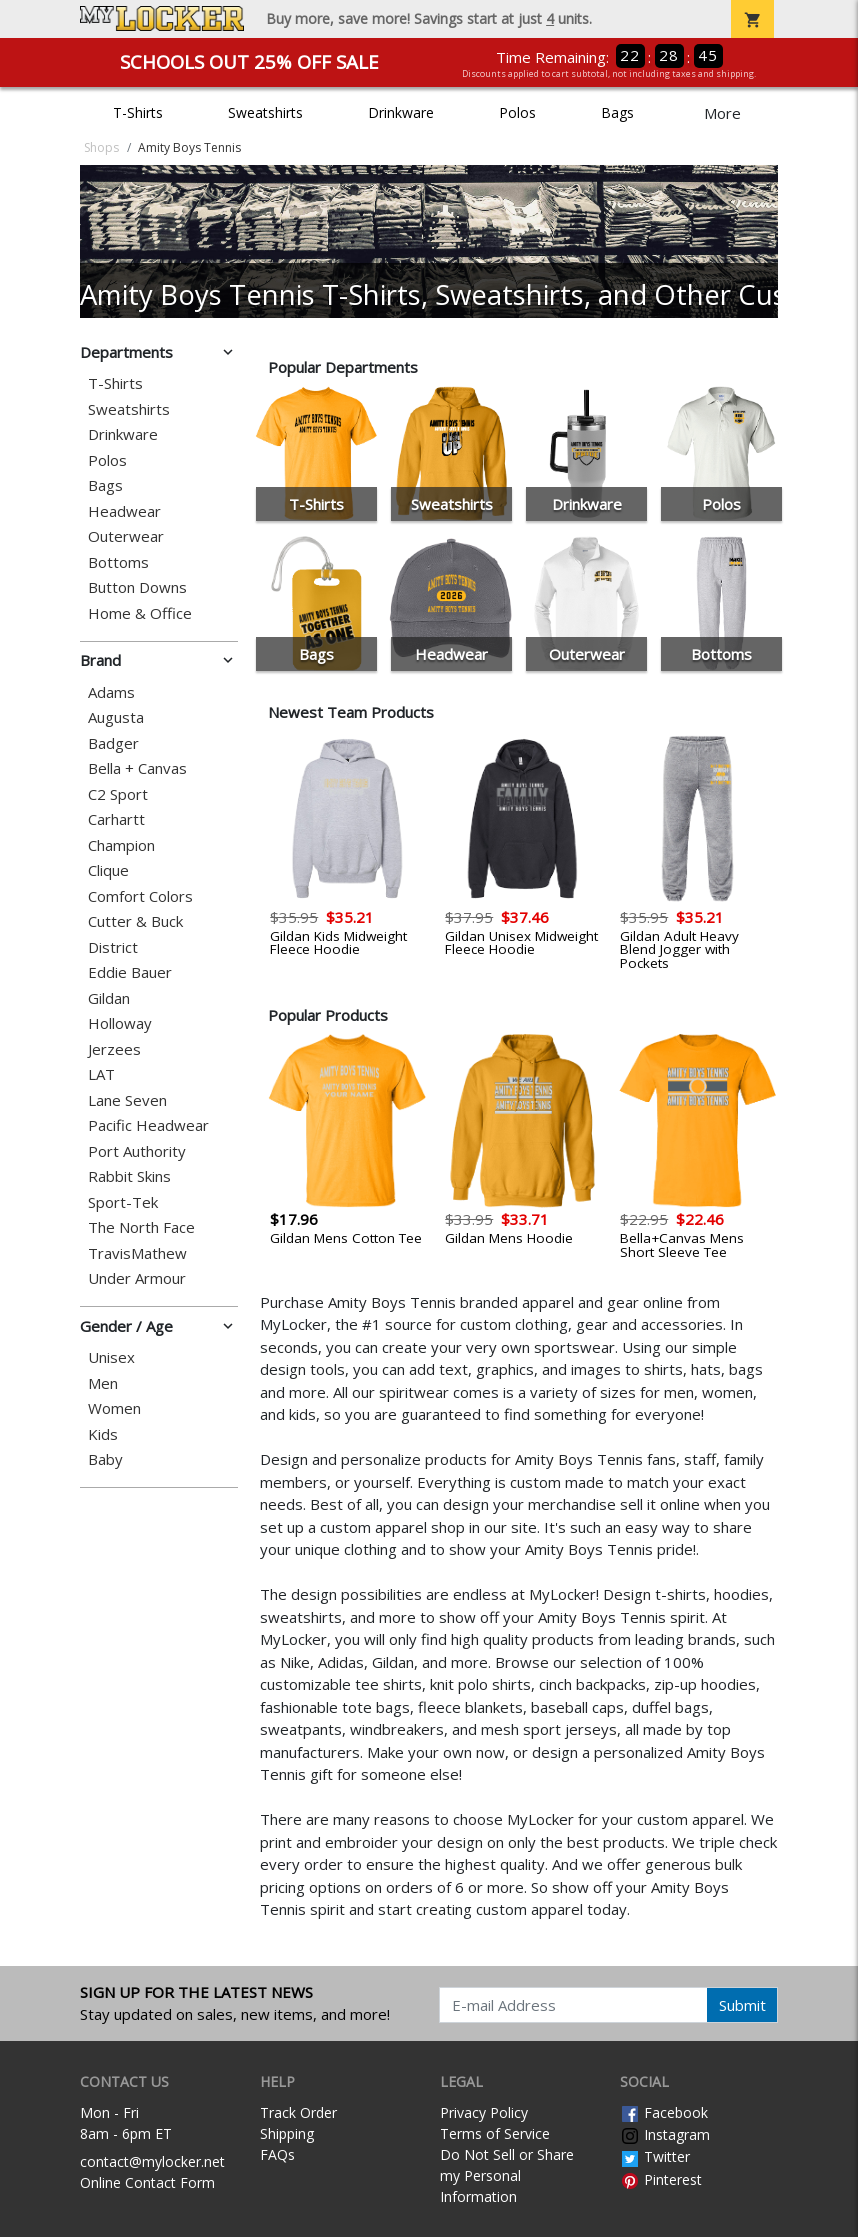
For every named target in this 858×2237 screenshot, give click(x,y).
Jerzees (114, 1049)
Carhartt (116, 819)
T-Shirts (138, 112)
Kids (103, 1434)
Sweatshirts (265, 112)
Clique (108, 870)
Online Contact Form (147, 2182)
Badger (113, 743)
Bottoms (118, 562)
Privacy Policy (484, 2112)
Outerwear (126, 536)
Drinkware (401, 112)
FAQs (277, 2154)
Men (103, 1383)
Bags (617, 112)
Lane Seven (127, 1100)
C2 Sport (118, 794)
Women (114, 1408)
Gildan (109, 998)
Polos (517, 112)
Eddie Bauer (130, 972)
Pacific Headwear (148, 1125)
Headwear (124, 511)
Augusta (116, 717)
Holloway (120, 1023)
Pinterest (661, 2179)
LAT (101, 1074)
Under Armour (137, 1278)
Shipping (287, 2133)
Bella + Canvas (137, 768)
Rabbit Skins (129, 1176)
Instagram (665, 2134)
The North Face (141, 1227)
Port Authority (137, 1151)
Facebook (664, 2112)
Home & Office (140, 613)
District (113, 947)
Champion (121, 845)
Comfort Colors (140, 896)
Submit (742, 2005)
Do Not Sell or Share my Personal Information (507, 2175)
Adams (111, 692)
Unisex (111, 1357)
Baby (105, 1459)
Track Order (298, 2112)
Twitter (655, 2156)
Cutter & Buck (135, 921)
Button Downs (137, 587)
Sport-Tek (123, 1202)
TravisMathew (137, 1253)
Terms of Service (495, 2133)
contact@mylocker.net (152, 2161)
